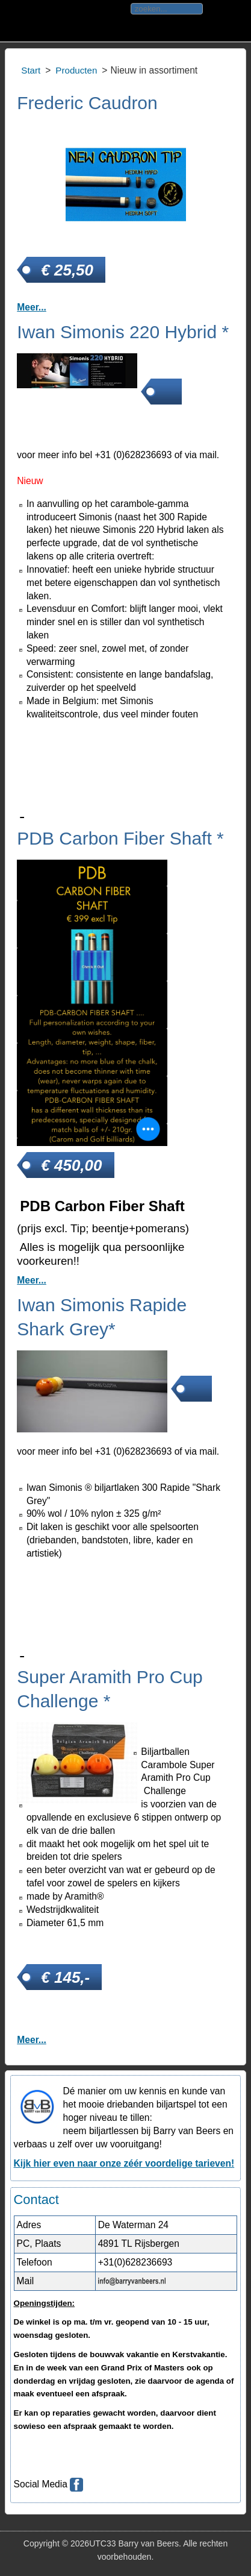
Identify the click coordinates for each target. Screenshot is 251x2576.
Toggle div (17, 21)
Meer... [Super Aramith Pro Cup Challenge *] (31, 2040)
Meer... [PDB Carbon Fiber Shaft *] (31, 1280)
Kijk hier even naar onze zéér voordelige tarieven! (124, 2163)
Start (30, 70)
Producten (76, 70)
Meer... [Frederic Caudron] (31, 307)
